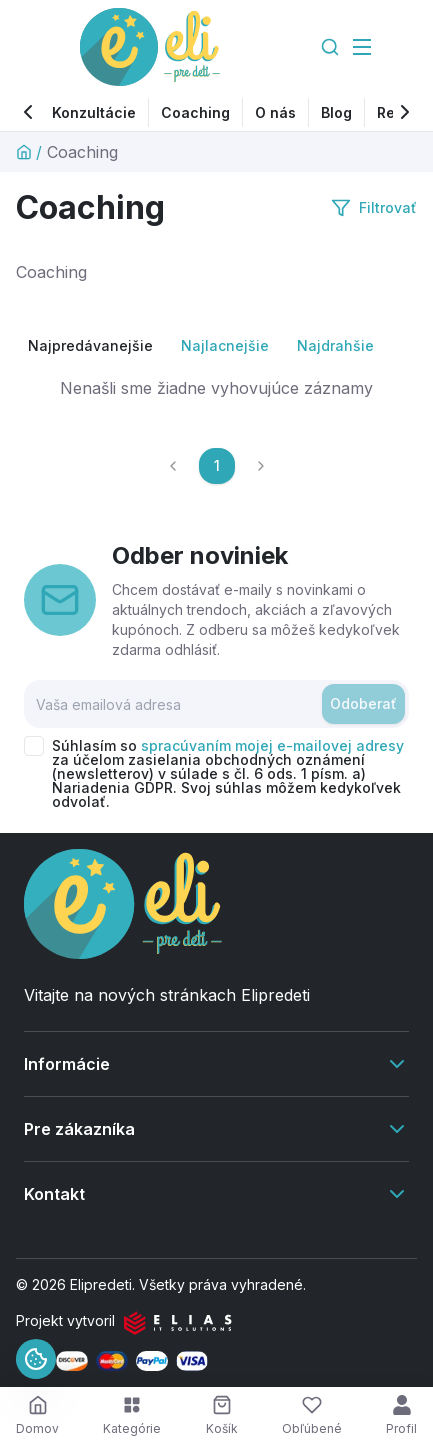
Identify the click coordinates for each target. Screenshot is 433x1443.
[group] (216, 346)
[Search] (330, 47)
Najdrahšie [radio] (335, 345)
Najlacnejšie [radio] (225, 345)
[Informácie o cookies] (36, 1359)
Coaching (195, 112)
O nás (275, 112)
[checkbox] (34, 746)
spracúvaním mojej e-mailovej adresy (272, 745)
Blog (336, 112)
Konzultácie (94, 112)
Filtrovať (374, 208)
